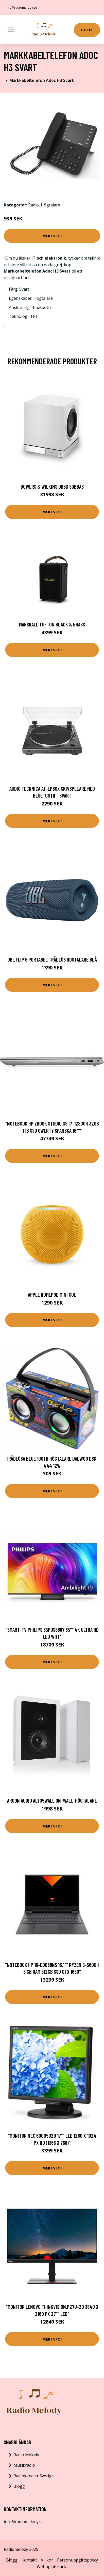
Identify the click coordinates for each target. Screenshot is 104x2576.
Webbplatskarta (52, 2566)
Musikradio (24, 2465)
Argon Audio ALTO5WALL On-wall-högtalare (52, 1800)
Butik (87, 29)
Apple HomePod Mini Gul (52, 1294)
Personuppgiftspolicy (77, 2560)
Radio (33, 205)
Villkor (47, 2560)
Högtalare (50, 205)
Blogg (19, 2486)
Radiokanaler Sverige (33, 2476)
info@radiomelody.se (21, 7)
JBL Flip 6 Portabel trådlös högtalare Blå (52, 959)
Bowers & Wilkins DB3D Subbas (52, 486)
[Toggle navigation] (11, 29)
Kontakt (29, 2560)
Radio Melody (26, 2455)
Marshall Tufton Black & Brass (52, 624)
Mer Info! (52, 235)
